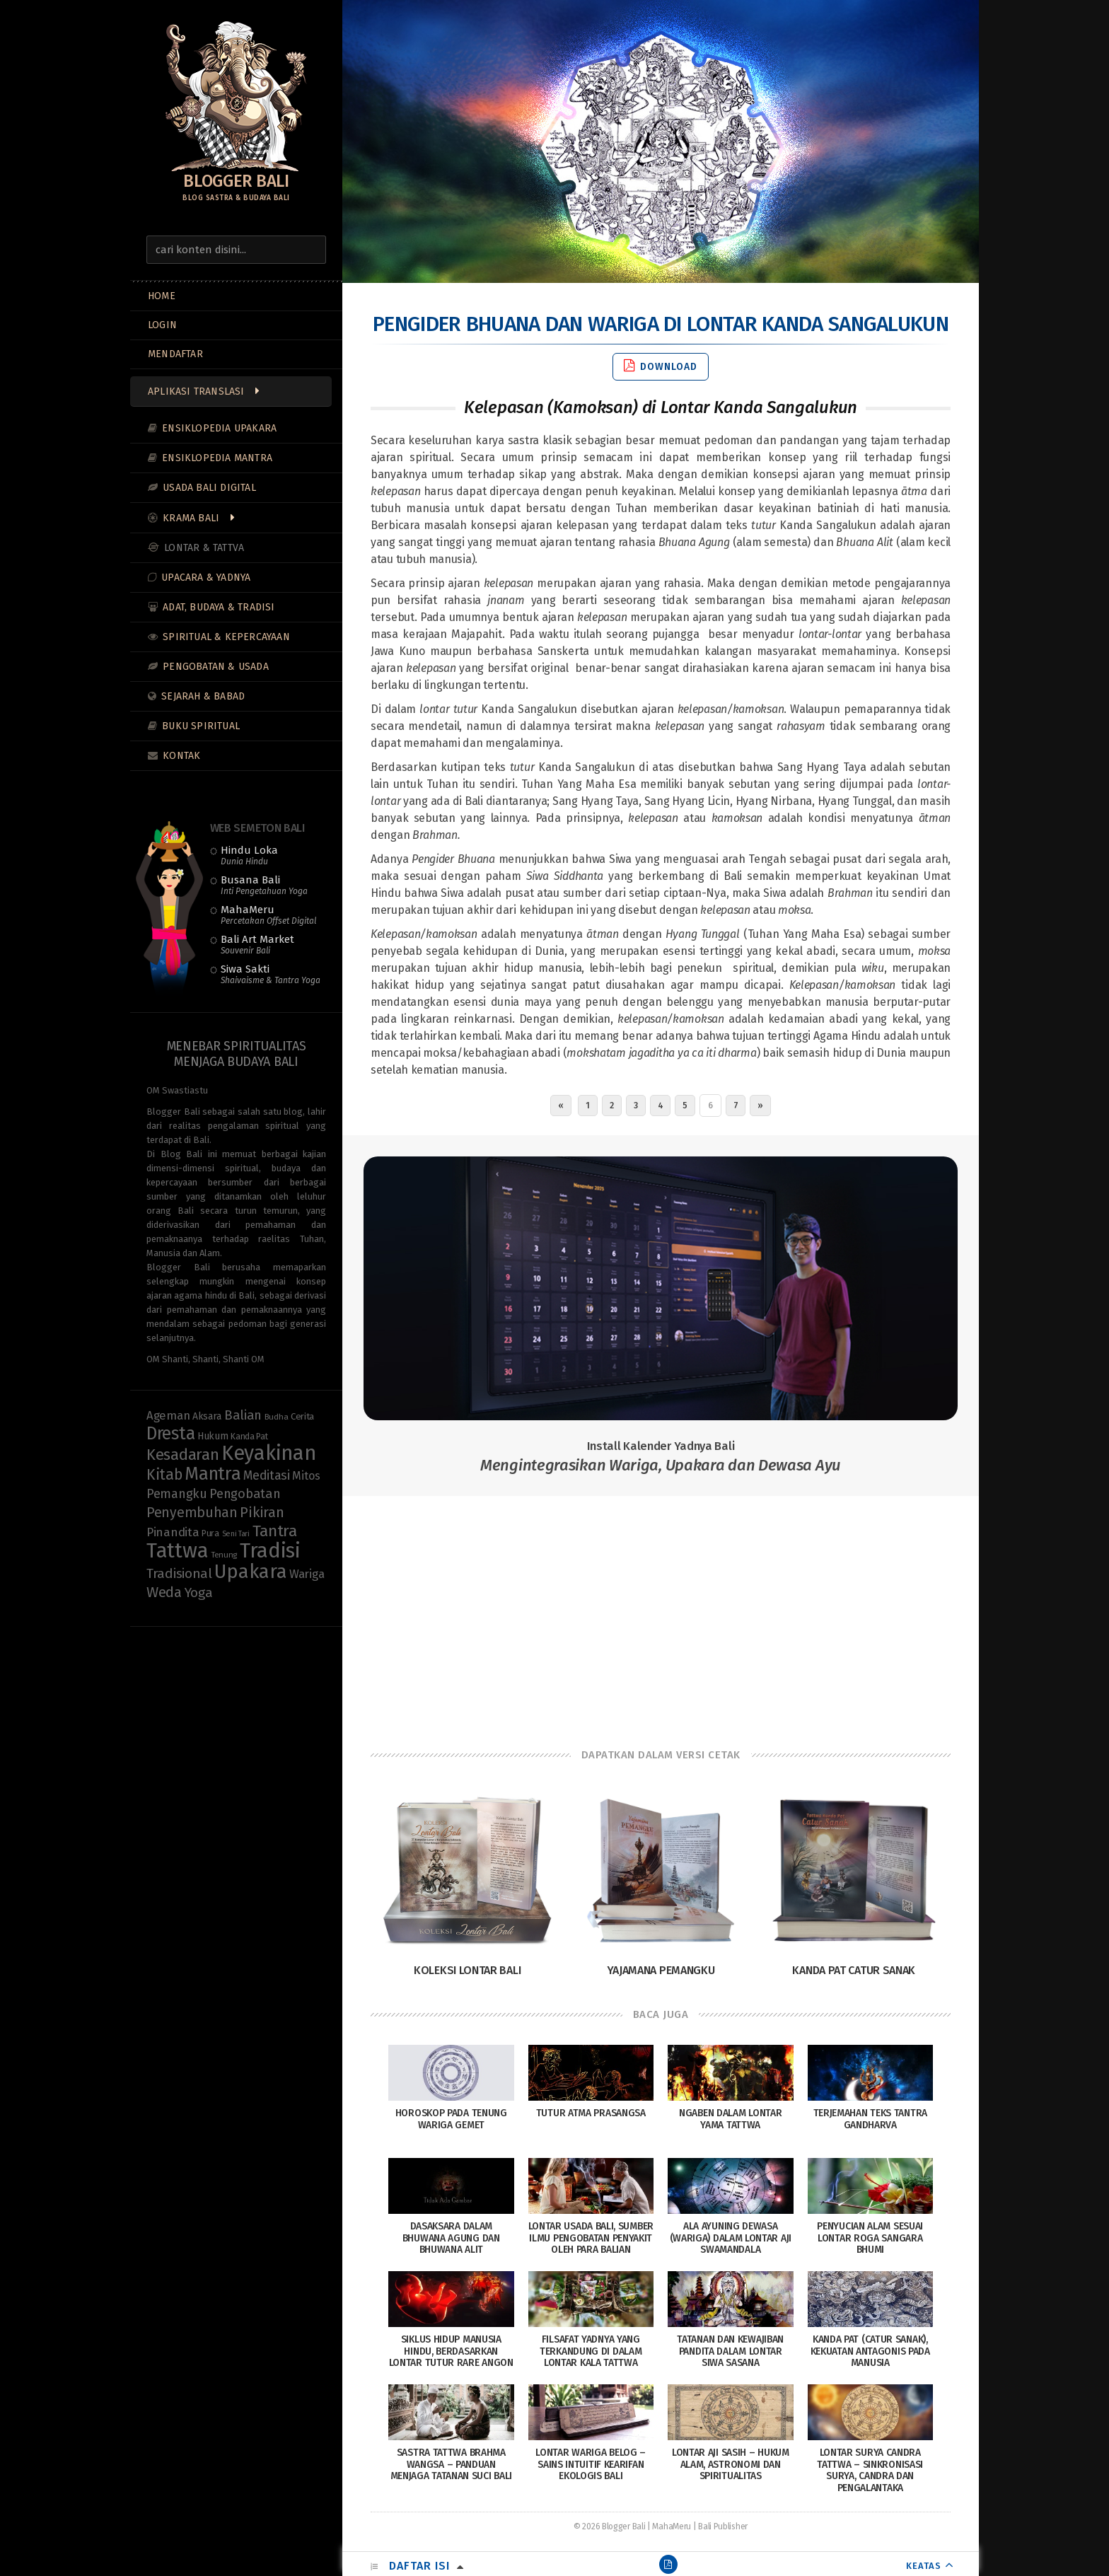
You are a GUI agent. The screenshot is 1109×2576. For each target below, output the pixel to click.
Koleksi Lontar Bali (467, 1970)
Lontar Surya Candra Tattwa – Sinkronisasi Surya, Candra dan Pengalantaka (870, 2470)
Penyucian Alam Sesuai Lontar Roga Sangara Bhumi (870, 2238)
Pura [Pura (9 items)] (210, 1533)
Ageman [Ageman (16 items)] (168, 1415)
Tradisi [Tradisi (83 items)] (270, 1550)
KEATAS (923, 2565)
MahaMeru (268, 914)
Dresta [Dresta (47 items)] (170, 1433)
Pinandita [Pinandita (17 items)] (172, 1532)
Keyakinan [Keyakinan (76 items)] (268, 1453)
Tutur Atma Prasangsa (591, 2113)
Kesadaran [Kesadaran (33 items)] (182, 1454)
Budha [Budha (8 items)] (277, 1417)
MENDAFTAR (175, 354)
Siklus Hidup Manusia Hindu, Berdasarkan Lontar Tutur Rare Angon (451, 2351)
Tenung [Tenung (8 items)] (224, 1555)
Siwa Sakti (270, 974)
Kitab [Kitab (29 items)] (164, 1475)
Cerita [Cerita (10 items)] (302, 1416)
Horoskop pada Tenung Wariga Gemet (451, 2119)
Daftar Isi (419, 2565)
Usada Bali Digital (209, 488)
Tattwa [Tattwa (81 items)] (177, 1550)
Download (660, 366)
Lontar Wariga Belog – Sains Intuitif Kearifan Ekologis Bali (590, 2465)
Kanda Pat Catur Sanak (853, 1970)
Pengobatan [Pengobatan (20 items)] (244, 1494)
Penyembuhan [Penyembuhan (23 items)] (192, 1512)
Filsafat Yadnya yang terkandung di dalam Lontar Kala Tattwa (590, 2351)
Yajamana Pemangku (661, 1970)
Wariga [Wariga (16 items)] (306, 1574)
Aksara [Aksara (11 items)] (206, 1416)
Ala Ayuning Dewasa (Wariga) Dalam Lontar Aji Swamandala (731, 2238)
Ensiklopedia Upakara (219, 428)
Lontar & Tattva (204, 548)
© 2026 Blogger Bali (609, 2526)
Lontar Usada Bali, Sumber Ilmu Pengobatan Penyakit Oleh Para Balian (591, 2238)
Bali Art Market (257, 944)
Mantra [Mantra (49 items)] (212, 1474)
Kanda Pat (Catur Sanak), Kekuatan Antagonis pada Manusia (870, 2351)
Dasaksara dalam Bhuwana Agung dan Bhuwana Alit (451, 2238)
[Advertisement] (661, 1609)
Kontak (181, 756)
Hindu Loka (249, 855)
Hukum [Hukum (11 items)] (212, 1436)
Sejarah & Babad (203, 696)
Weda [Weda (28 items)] (164, 1592)
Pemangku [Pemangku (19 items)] (176, 1494)
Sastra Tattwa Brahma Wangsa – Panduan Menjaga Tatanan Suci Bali (451, 2465)
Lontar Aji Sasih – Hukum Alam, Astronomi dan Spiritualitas (730, 2465)
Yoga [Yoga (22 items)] (199, 1592)
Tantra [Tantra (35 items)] (274, 1531)
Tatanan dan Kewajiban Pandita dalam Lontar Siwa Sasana (730, 2351)
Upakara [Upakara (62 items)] (250, 1571)
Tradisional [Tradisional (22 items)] (179, 1573)
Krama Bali (191, 518)
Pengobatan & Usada (216, 667)
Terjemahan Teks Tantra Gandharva (870, 2119)
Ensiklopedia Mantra (217, 458)
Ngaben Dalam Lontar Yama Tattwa (730, 2119)
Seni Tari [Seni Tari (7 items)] (236, 1533)
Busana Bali (264, 885)
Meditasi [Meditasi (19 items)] (266, 1475)
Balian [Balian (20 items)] (243, 1415)
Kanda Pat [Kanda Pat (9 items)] (249, 1436)
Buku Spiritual (201, 726)
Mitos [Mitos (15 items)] (306, 1476)
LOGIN (162, 325)
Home (161, 296)
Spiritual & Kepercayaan (226, 637)
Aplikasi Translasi (196, 391)
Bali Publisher (723, 2526)
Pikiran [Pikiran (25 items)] (262, 1512)
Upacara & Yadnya (205, 578)
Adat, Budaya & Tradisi (218, 607)
